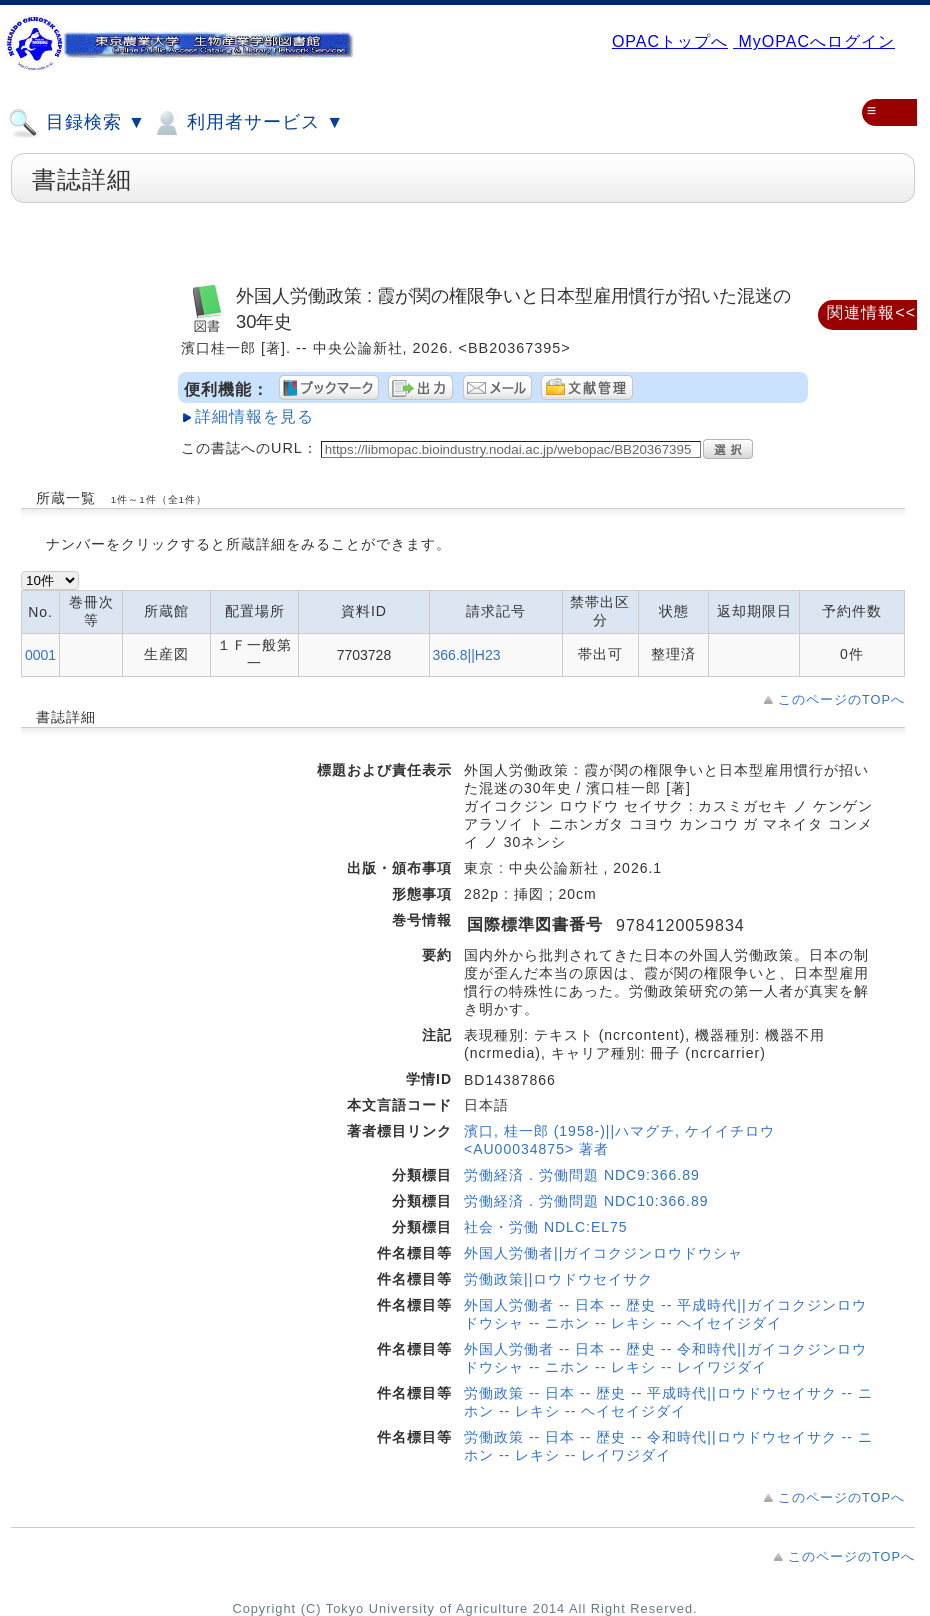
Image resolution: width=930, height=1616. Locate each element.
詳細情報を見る (254, 416)
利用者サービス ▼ (247, 123)
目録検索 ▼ (77, 123)
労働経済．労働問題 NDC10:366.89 (586, 1201)
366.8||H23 (467, 655)
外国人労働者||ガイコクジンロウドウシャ (603, 1253)
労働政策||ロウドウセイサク (558, 1279)
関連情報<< (871, 312)
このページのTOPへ (841, 699)
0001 (40, 655)
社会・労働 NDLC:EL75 (546, 1227)
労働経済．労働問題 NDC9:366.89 (582, 1175)
